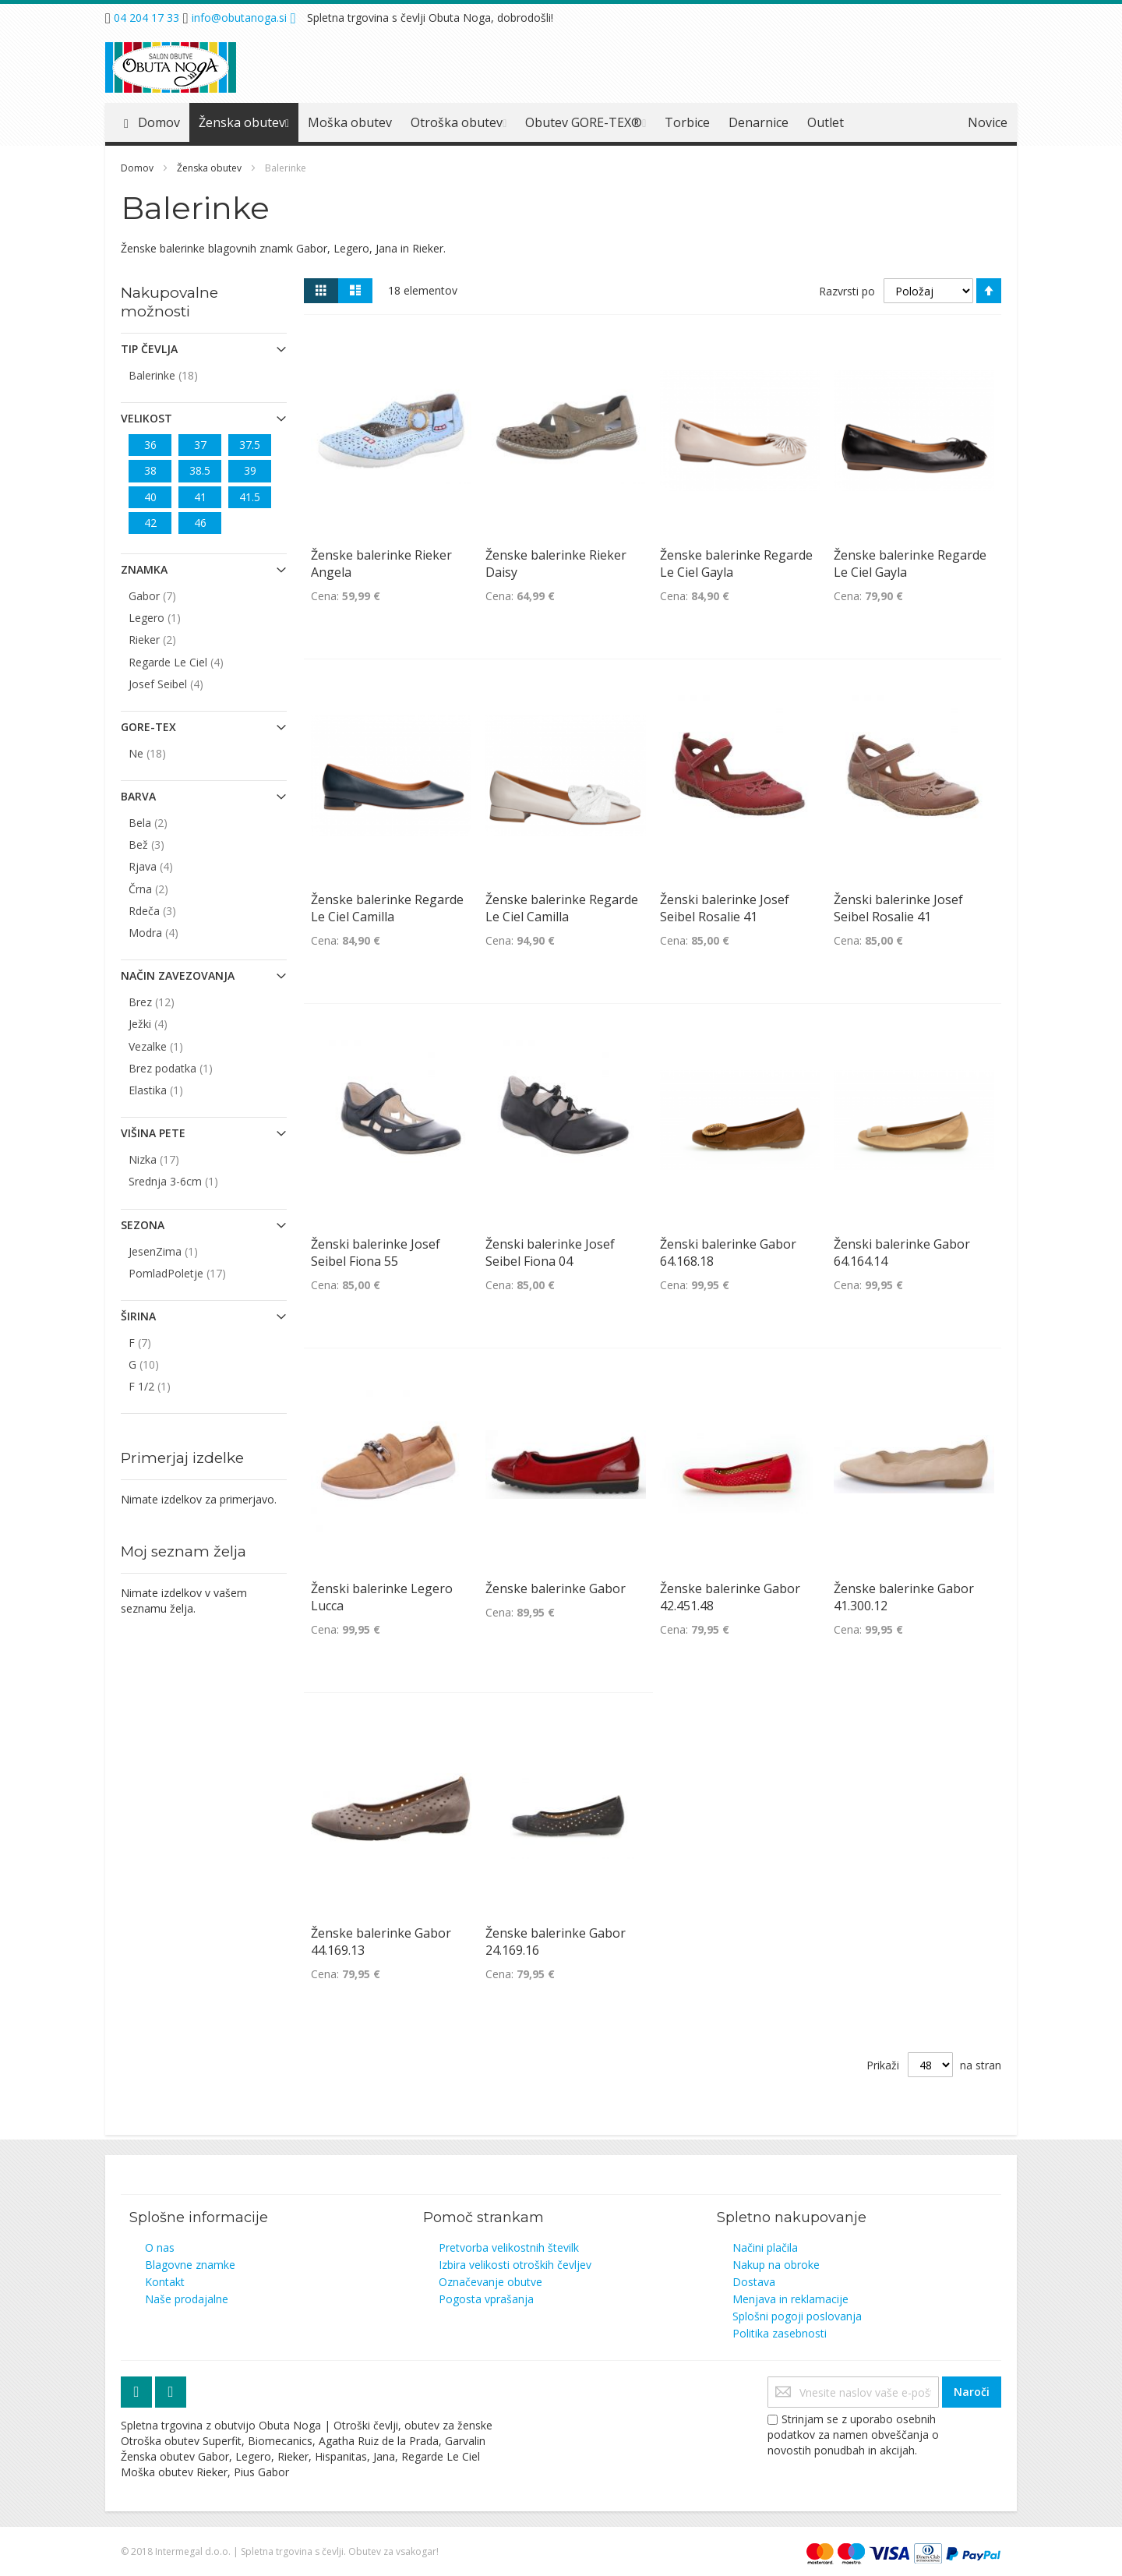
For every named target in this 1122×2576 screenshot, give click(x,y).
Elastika (174, 1089)
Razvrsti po (847, 291)
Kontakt (165, 2281)
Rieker (172, 639)
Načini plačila (765, 2247)
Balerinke (183, 375)
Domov (138, 168)
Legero (173, 617)
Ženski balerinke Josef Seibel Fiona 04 (550, 1252)
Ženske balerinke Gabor (555, 1588)
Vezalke (174, 1046)
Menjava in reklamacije (790, 2299)
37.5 (249, 444)
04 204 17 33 (146, 17)
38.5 (199, 470)
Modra (173, 932)
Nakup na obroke (776, 2264)
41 (200, 496)
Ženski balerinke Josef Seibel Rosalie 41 (724, 908)
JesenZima (182, 1251)
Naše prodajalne (186, 2299)
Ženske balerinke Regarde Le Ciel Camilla (387, 908)
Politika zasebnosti (779, 2333)
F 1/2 (168, 1386)
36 (150, 444)
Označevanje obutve (490, 2281)
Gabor (172, 595)
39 (250, 470)
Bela (167, 822)
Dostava (753, 2281)
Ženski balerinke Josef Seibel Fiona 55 (375, 1252)
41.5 (249, 496)
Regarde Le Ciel (196, 662)
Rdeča (172, 910)
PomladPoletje (197, 1273)
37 (200, 444)
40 (150, 496)
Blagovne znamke (190, 2264)
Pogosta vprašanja (486, 2299)
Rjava (170, 866)
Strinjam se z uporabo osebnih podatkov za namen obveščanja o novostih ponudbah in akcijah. (853, 2435)
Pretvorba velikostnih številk (509, 2247)
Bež (166, 844)
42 (150, 522)
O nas (160, 2247)
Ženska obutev (210, 168)
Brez (171, 1001)
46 (200, 522)
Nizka (173, 1159)
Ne (167, 753)
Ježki (167, 1023)
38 (150, 470)
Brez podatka (189, 1068)
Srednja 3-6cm (192, 1181)
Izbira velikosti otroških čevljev (515, 2264)
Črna (168, 888)
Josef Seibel (185, 683)
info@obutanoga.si (239, 17)
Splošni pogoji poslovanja (797, 2316)
